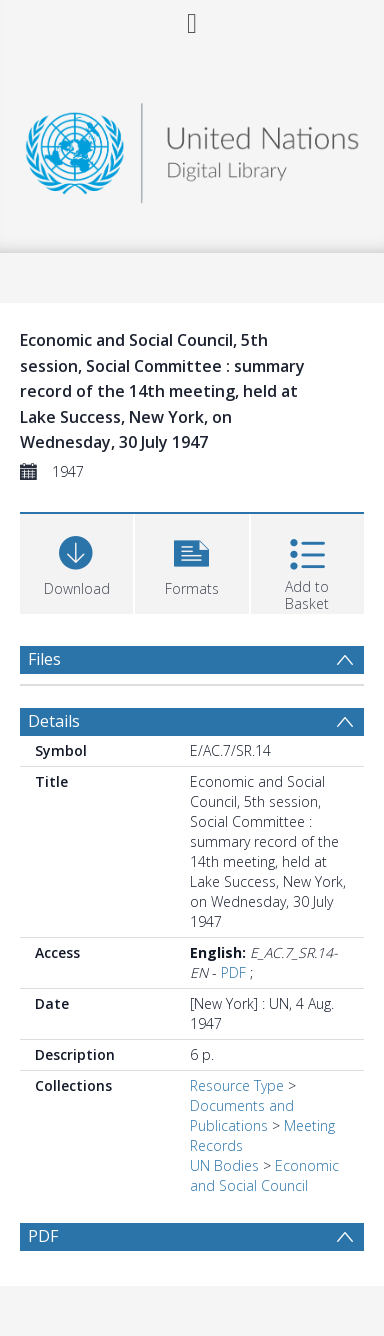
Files (44, 659)
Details (54, 721)
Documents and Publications (242, 1115)
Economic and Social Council (264, 1175)
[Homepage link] (192, 147)
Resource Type (237, 1085)
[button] (191, 561)
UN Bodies (224, 1165)
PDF (233, 972)
